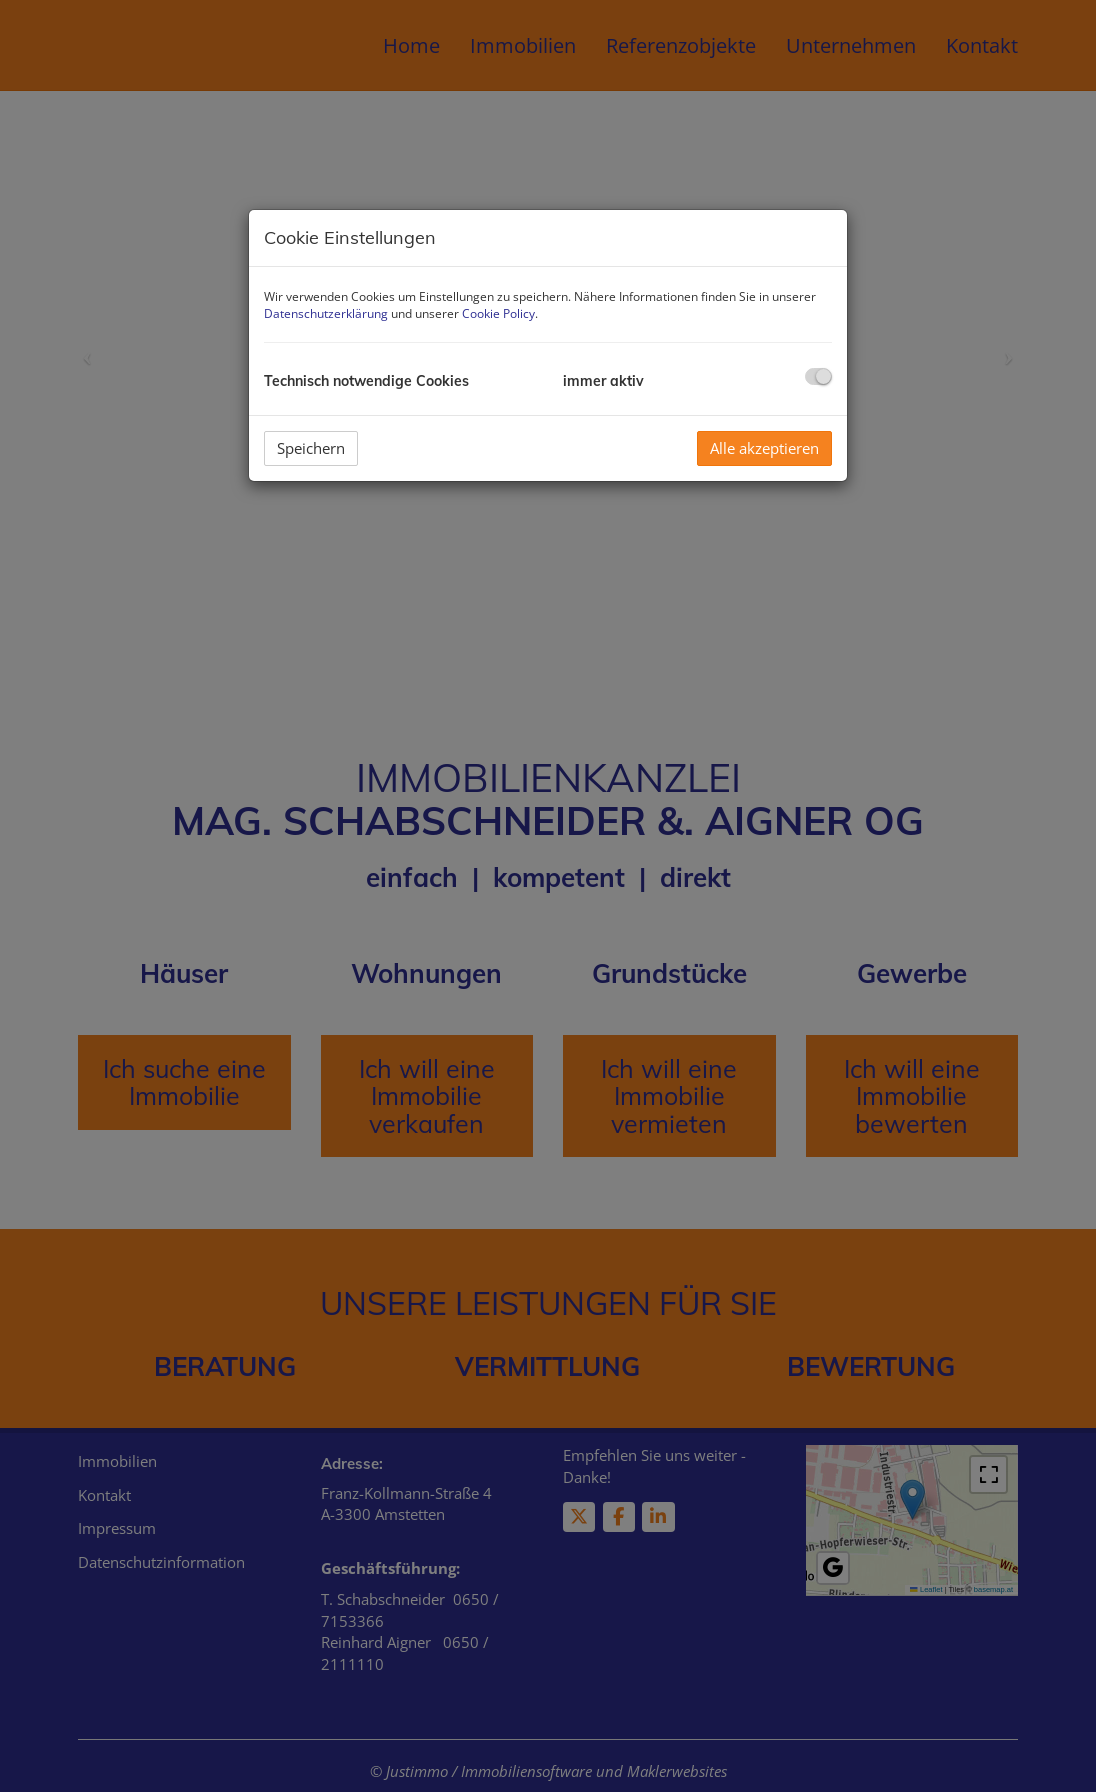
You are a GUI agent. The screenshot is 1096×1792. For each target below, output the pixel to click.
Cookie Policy (498, 313)
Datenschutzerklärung (326, 313)
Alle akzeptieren (764, 448)
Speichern (311, 448)
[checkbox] (818, 376)
